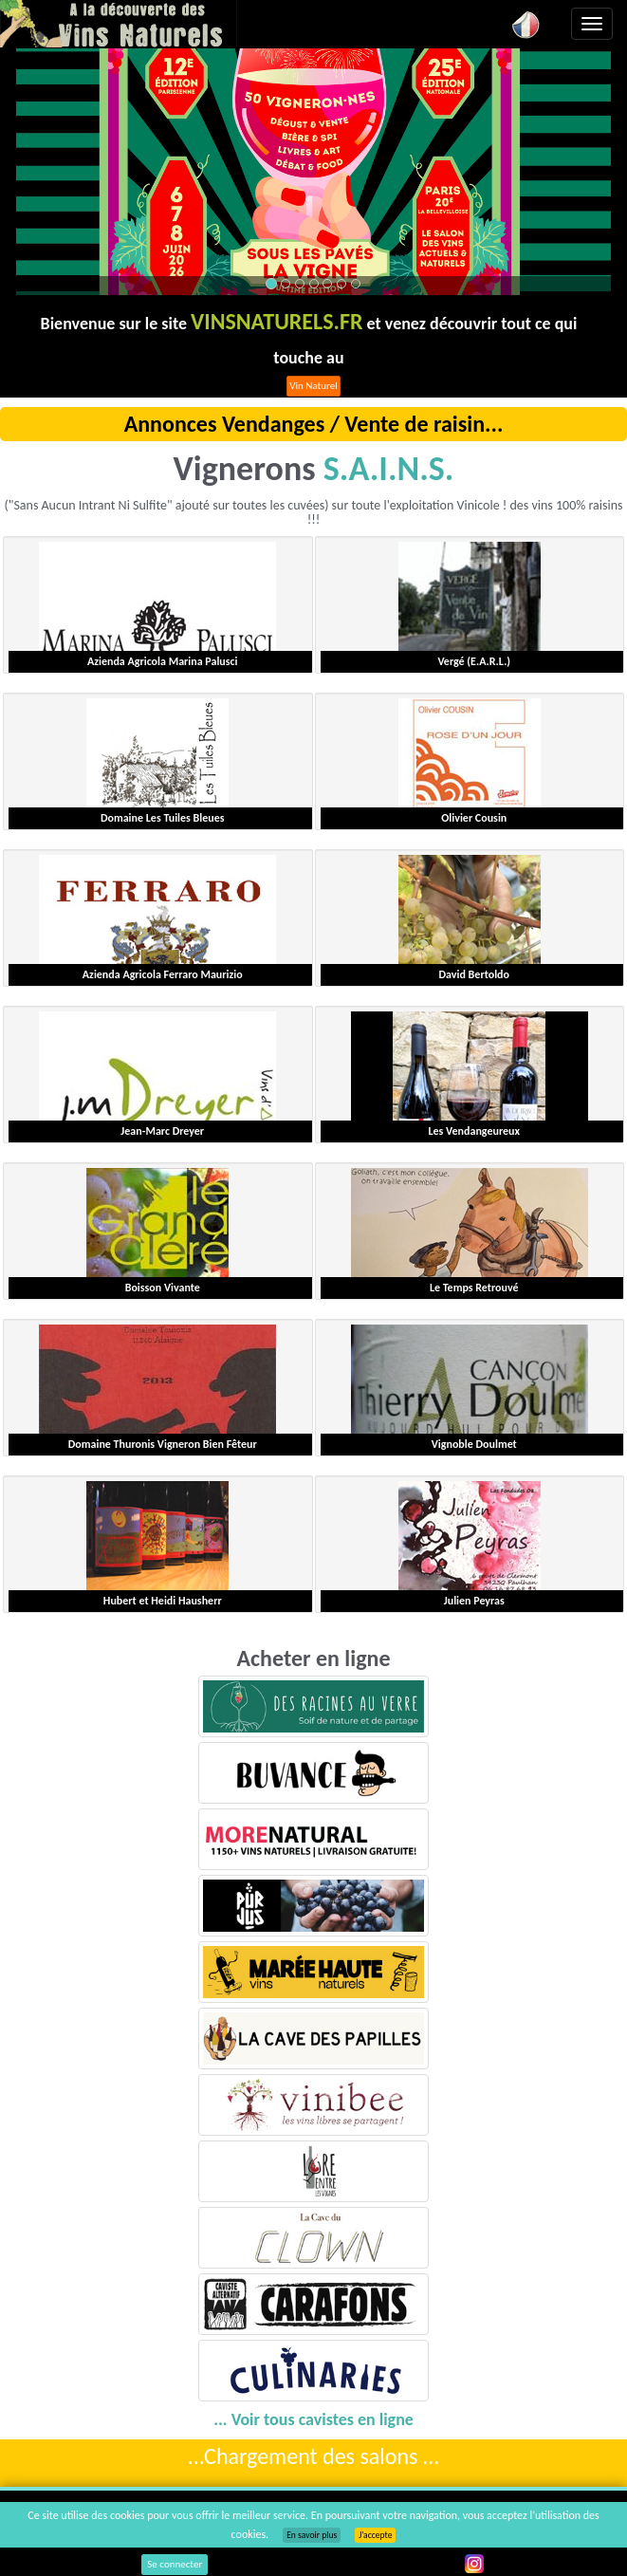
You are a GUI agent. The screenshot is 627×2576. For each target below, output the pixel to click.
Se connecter (174, 2564)
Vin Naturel (313, 386)
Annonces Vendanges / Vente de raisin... (314, 423)
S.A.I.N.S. (388, 469)
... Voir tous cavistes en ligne (313, 2419)
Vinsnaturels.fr (118, 23)
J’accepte (375, 2535)
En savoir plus (311, 2535)
